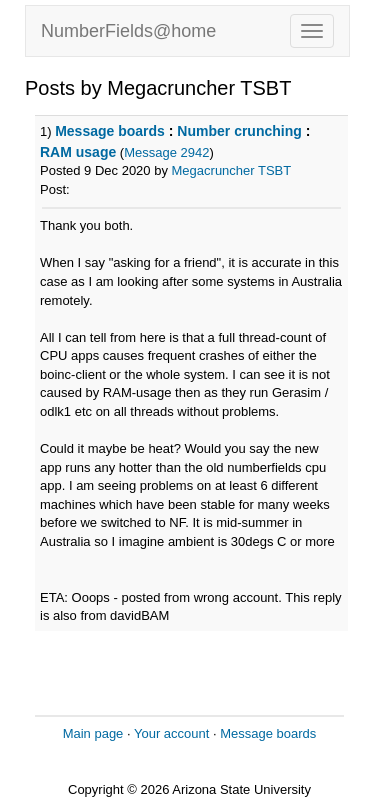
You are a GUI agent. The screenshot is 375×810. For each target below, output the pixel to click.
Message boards (110, 131)
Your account (171, 733)
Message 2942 (166, 152)
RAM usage (78, 152)
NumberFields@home (128, 31)
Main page (93, 733)
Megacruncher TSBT (232, 170)
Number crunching (239, 131)
